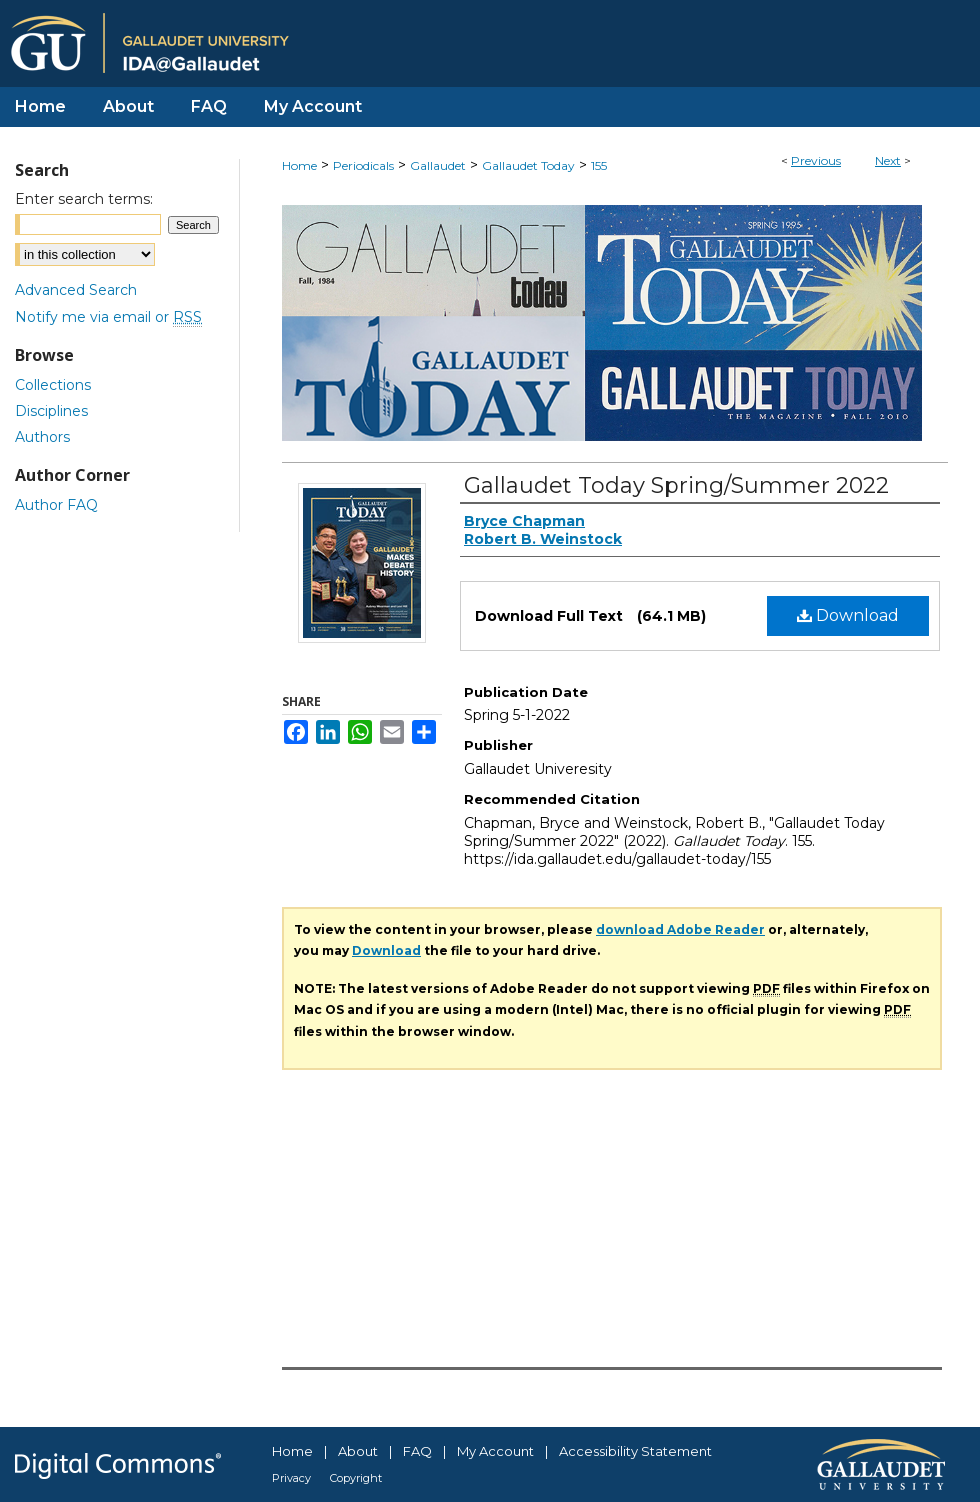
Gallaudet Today (528, 165)
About (358, 1451)
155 (599, 165)
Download (848, 615)
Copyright (356, 1478)
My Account (495, 1451)
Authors (42, 437)
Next (888, 160)
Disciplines (51, 411)
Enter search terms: (84, 199)
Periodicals (363, 165)
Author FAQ (56, 505)
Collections (53, 385)
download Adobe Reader (680, 929)
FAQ (417, 1451)
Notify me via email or (108, 317)
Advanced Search (76, 290)
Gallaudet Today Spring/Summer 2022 (676, 485)
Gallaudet (438, 165)
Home (299, 165)
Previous (816, 160)
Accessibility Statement (635, 1451)
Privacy (291, 1478)
